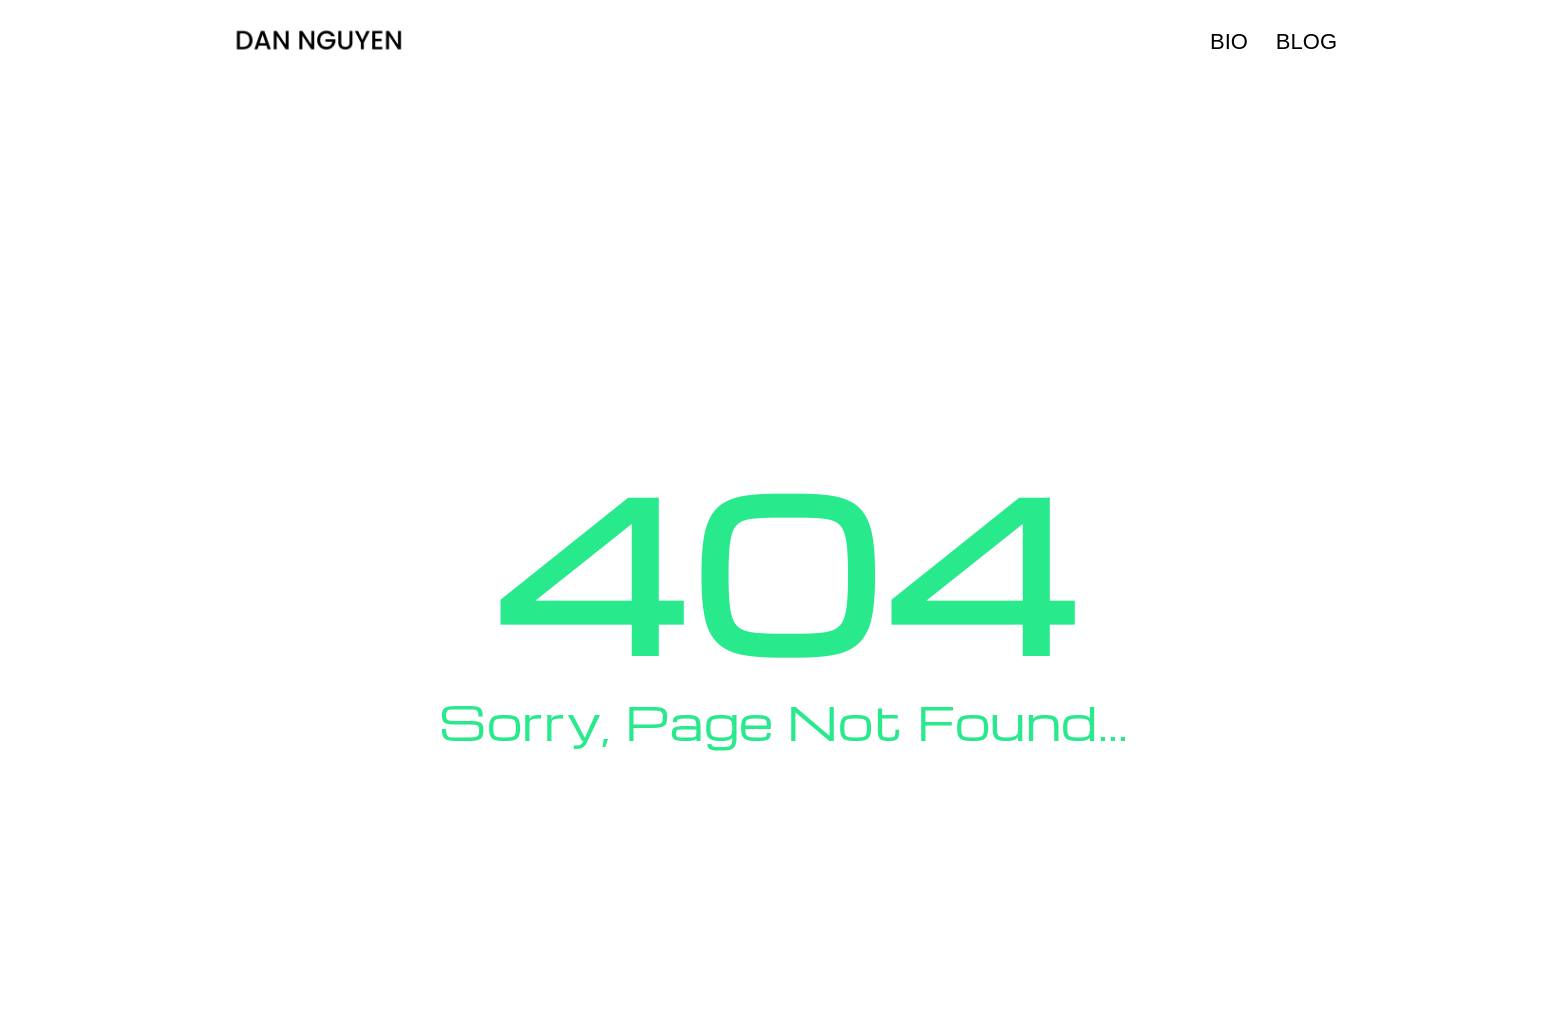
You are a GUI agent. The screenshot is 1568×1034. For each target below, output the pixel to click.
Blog (1306, 41)
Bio (1229, 41)
